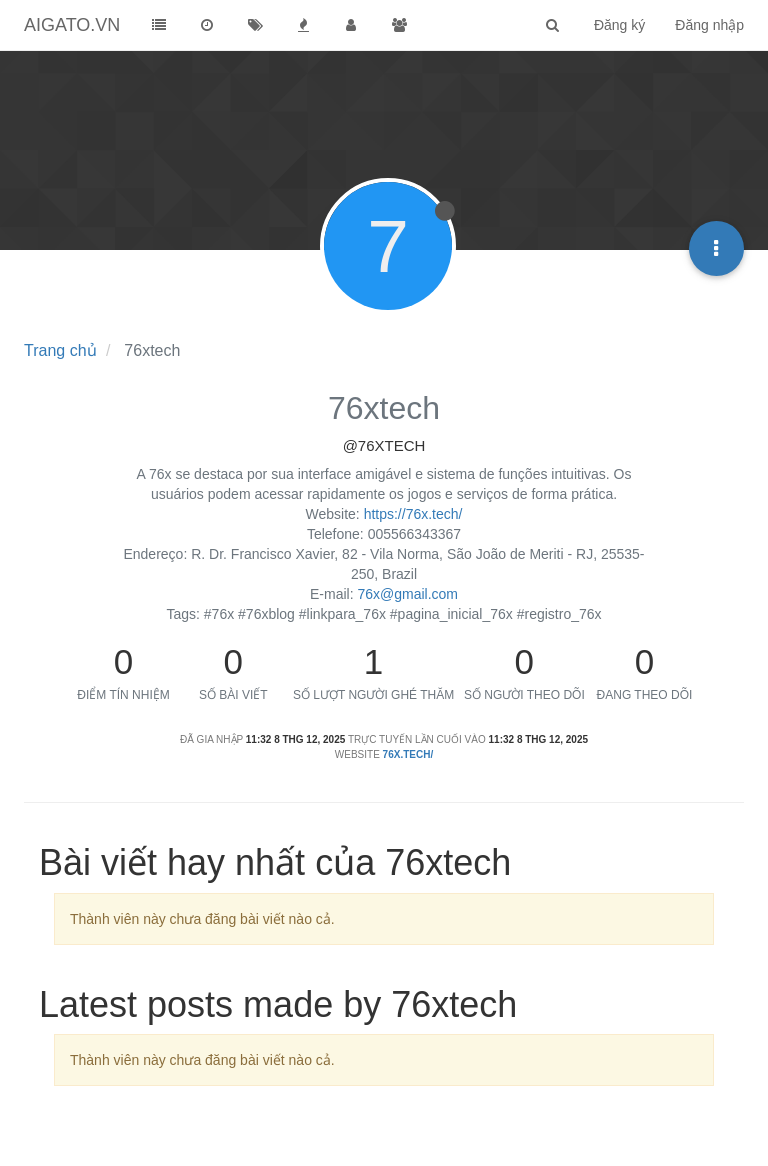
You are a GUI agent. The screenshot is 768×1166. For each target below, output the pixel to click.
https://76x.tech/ (413, 514)
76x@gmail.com (407, 594)
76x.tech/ (408, 754)
